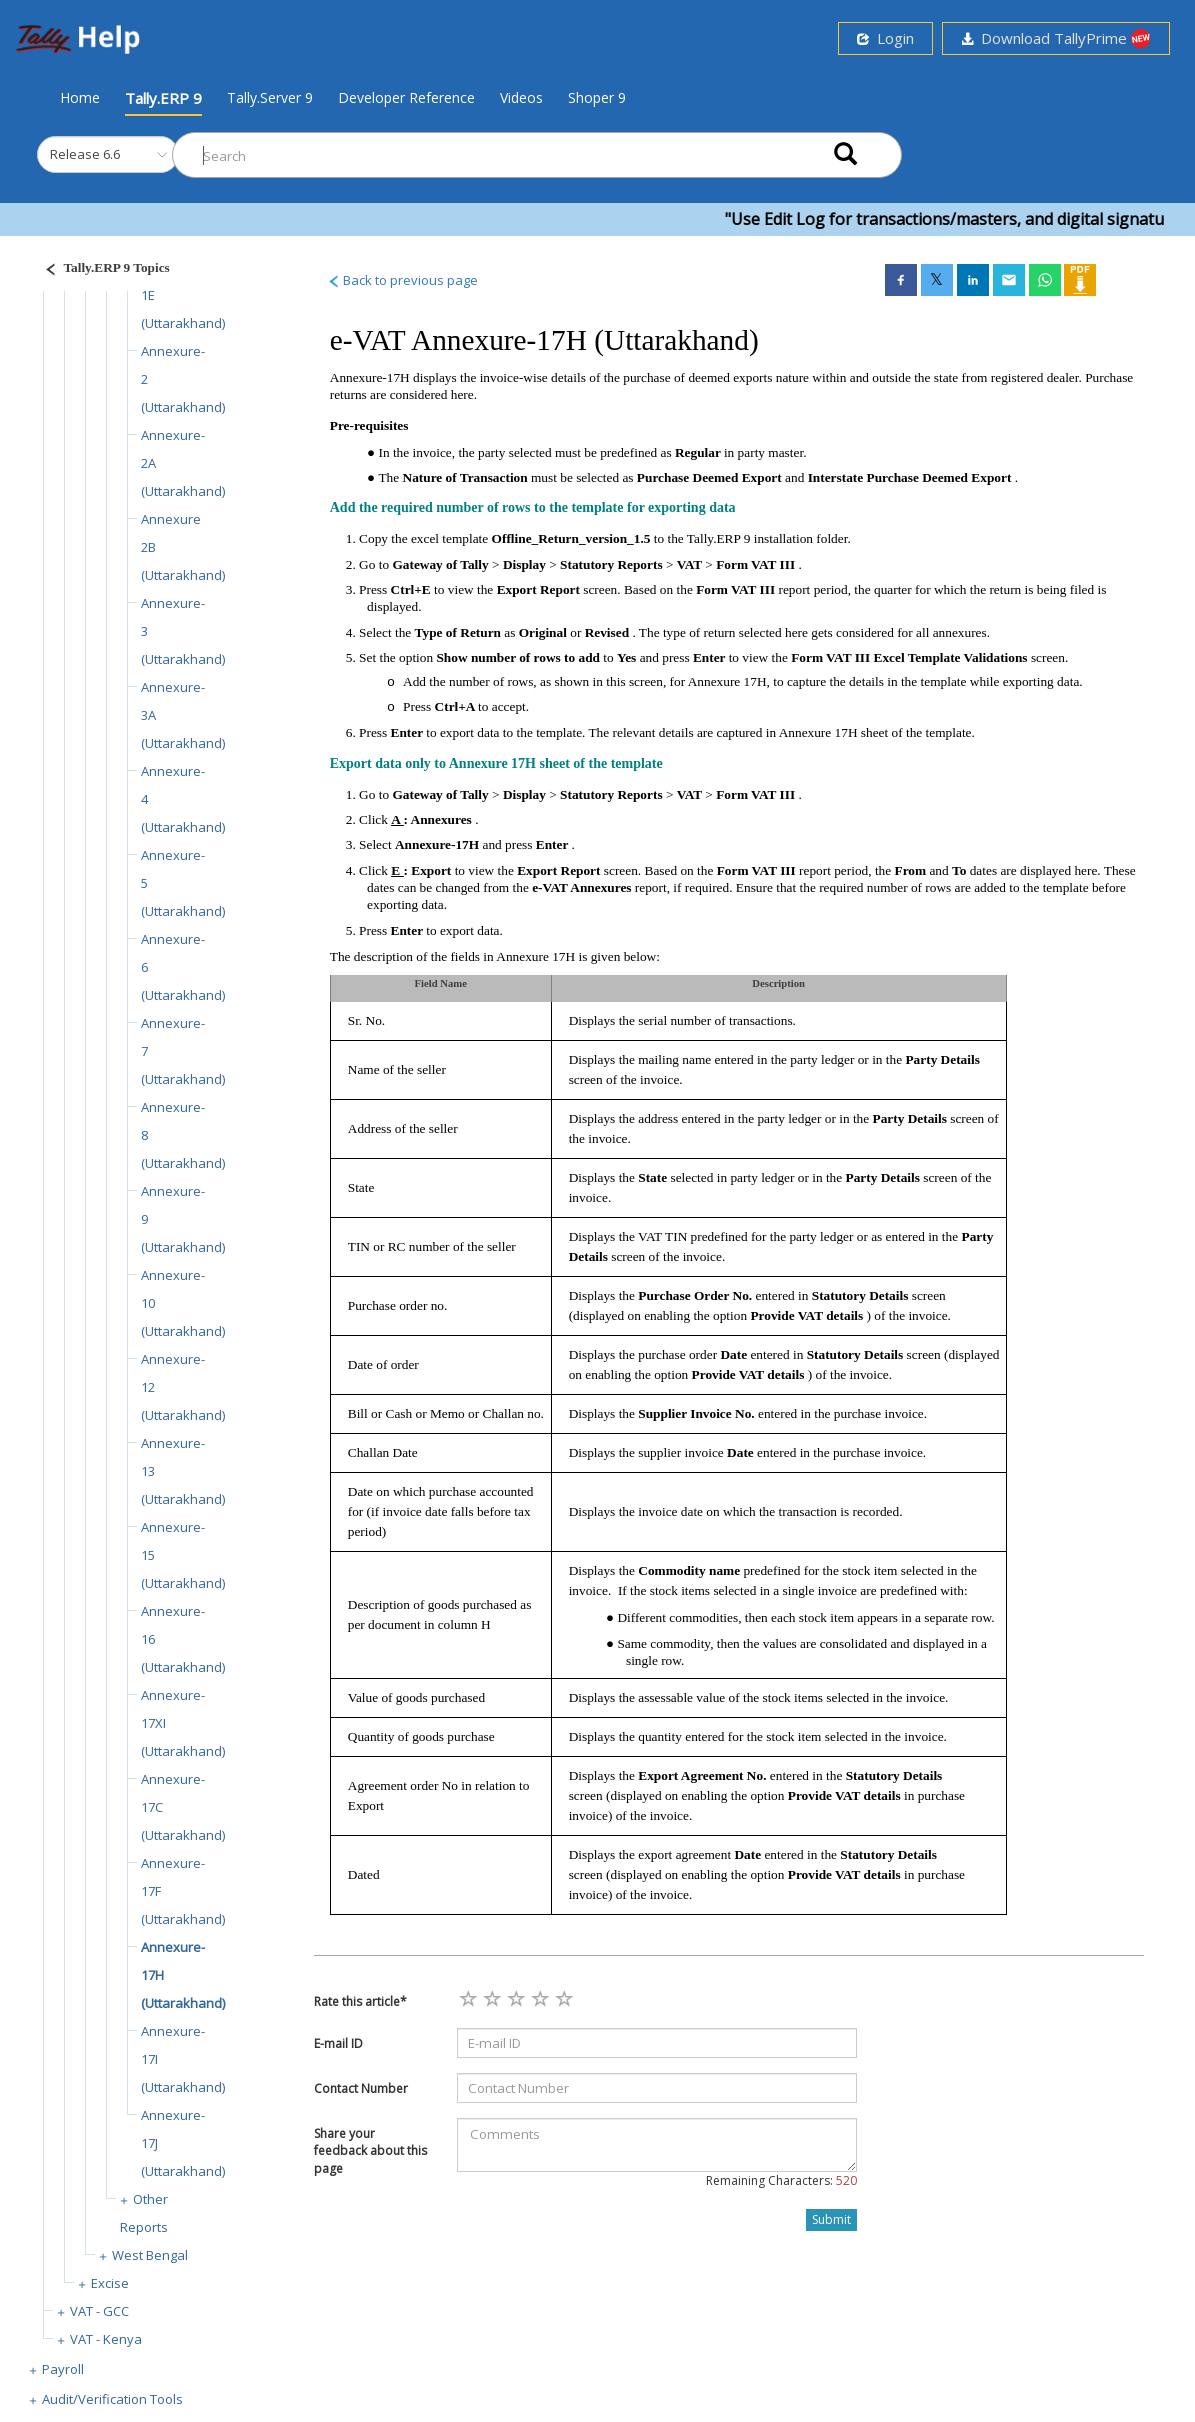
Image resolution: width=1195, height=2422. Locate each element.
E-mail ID (338, 2043)
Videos (521, 97)
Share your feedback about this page (370, 2150)
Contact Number (361, 2088)
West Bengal (150, 2255)
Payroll (63, 2369)
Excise (110, 2283)
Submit (831, 2219)
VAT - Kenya (106, 2339)
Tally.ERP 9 (163, 98)
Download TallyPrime (1056, 38)
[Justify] (101, 270)
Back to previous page (402, 280)
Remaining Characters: (781, 2180)
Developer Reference (406, 97)
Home (80, 97)
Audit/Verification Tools (112, 2399)
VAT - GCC (99, 2311)
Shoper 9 (597, 97)
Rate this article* (360, 2001)
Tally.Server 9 (270, 97)
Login (885, 38)
